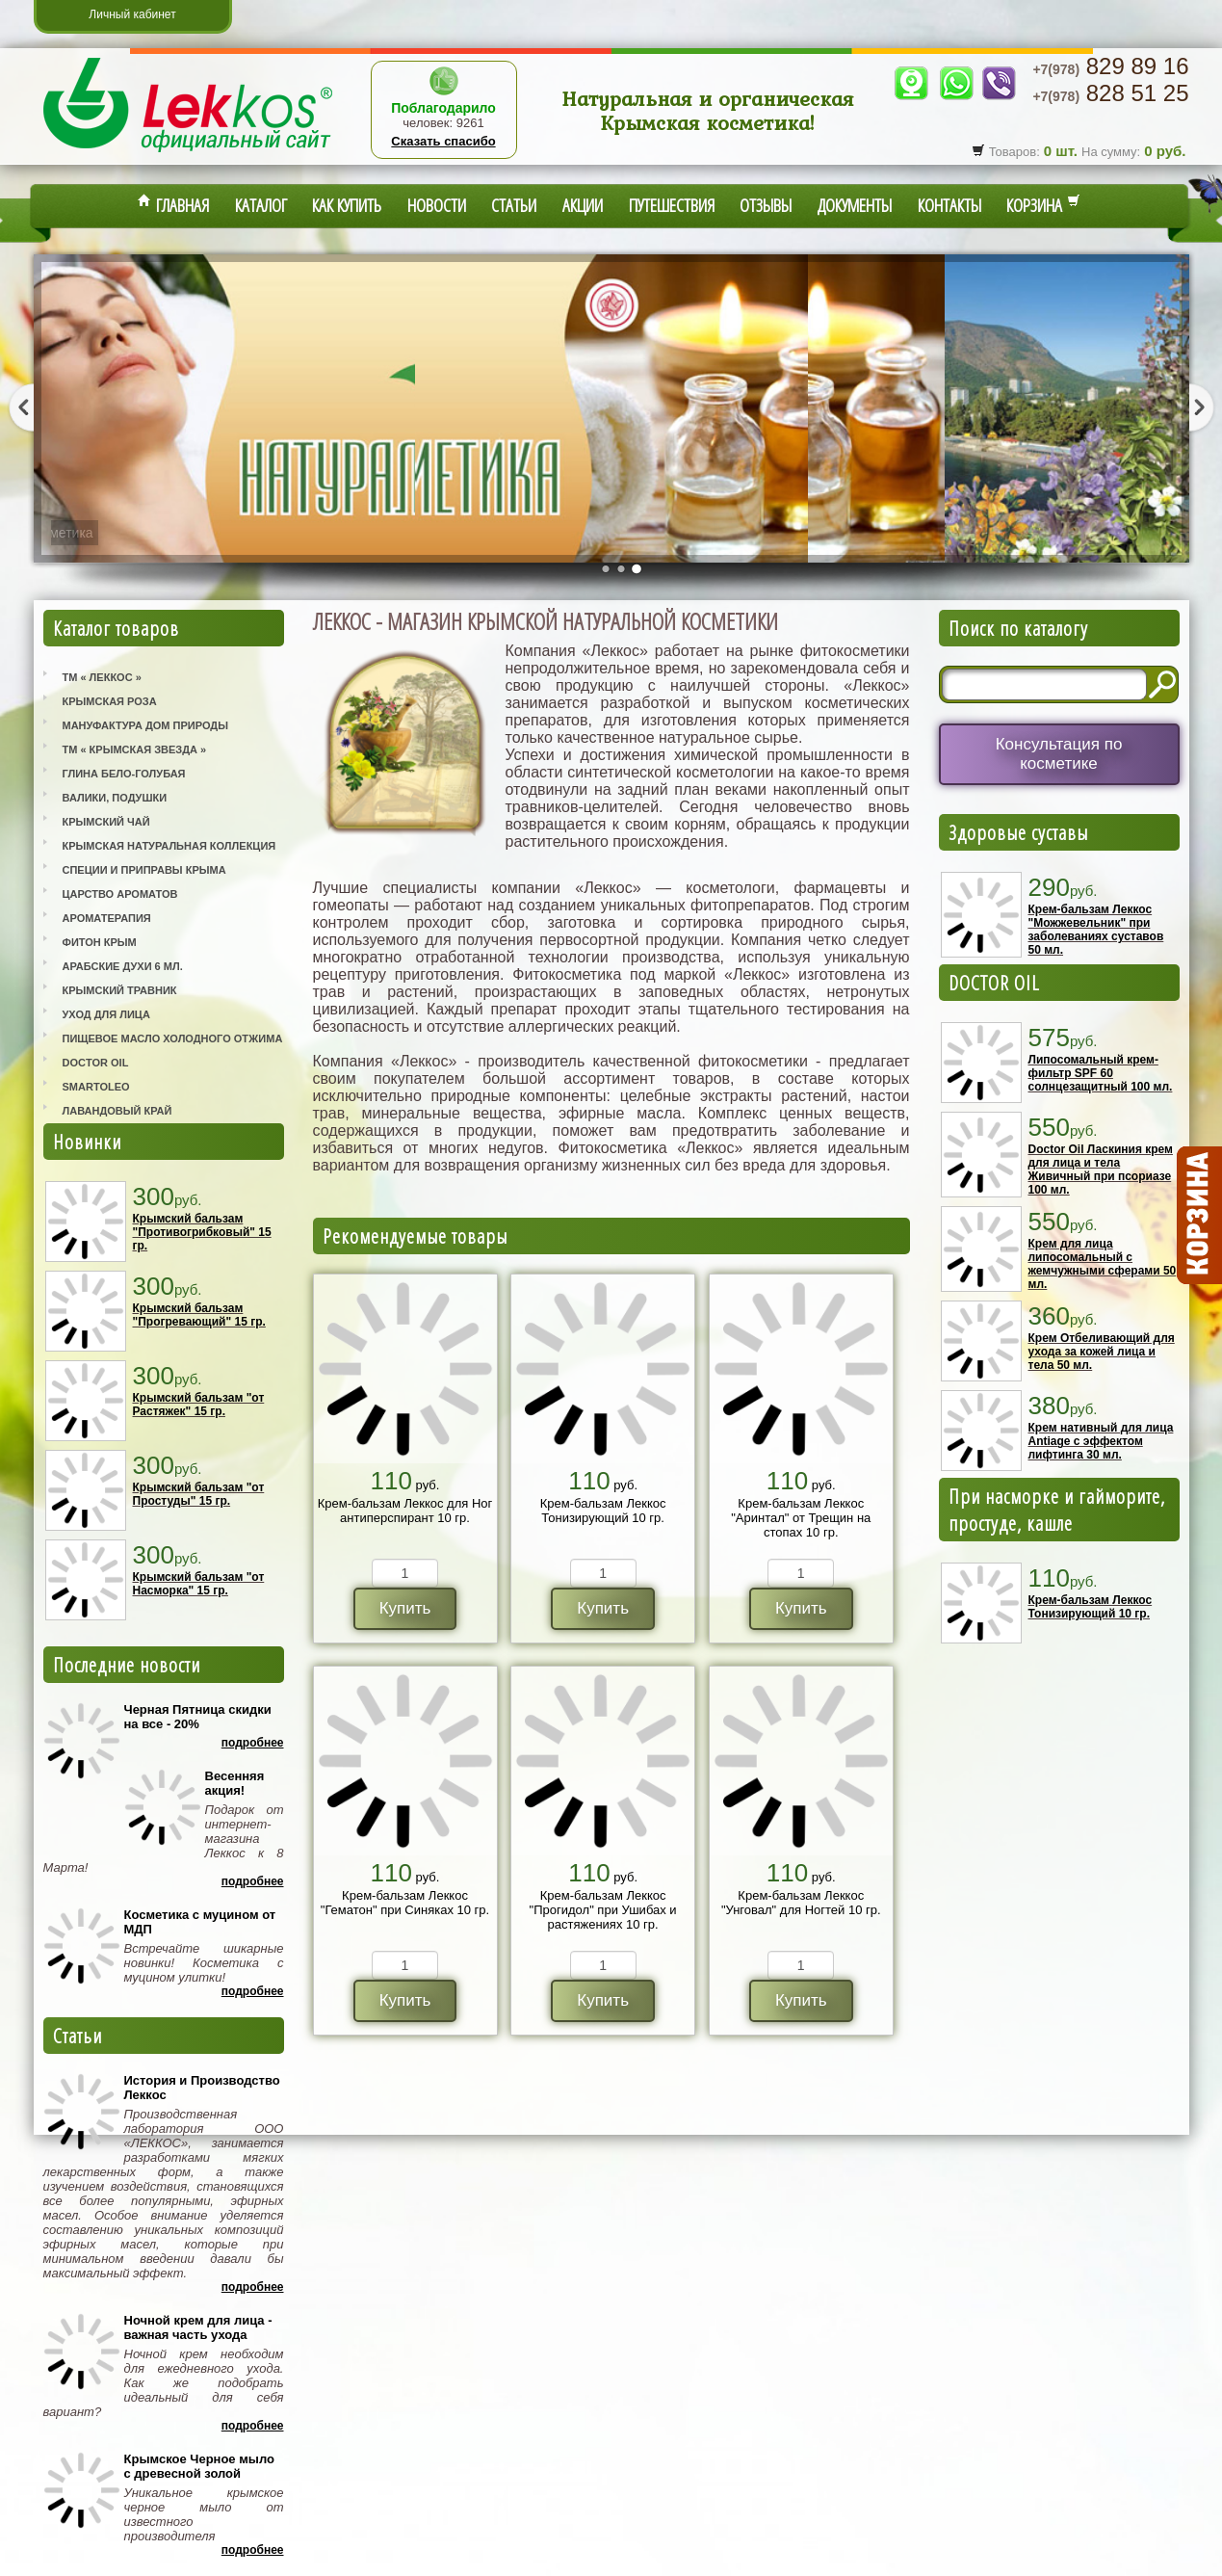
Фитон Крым (100, 942)
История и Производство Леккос (202, 2087)
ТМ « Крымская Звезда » (135, 749)
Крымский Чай (106, 822)
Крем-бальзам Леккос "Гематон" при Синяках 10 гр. (405, 1902)
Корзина (1043, 205)
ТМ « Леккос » (102, 677)
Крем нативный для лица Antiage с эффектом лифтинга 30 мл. (1101, 1441)
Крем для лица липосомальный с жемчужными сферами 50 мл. (1102, 1264)
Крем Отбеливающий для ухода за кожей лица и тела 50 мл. (1101, 1351)
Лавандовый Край (117, 1111)
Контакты (949, 205)
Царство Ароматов (120, 894)
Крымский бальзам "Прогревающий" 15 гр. (199, 1314)
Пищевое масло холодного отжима (173, 1038)
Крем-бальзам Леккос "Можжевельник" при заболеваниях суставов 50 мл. (1096, 930)
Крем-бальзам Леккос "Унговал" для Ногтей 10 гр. (801, 1902)
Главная (173, 205)
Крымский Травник (120, 990)
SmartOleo (96, 1086)
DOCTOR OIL (994, 982)
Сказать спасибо (443, 141)
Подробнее (252, 1742)
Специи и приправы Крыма (144, 870)
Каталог (261, 205)
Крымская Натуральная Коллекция (169, 846)
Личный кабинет (132, 14)
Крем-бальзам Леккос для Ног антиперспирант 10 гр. (405, 1510)
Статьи (513, 205)
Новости (436, 205)
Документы (855, 205)
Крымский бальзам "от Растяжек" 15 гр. (199, 1404)
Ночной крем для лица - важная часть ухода (198, 2327)
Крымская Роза (110, 701)
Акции (582, 205)
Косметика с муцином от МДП (200, 1921)
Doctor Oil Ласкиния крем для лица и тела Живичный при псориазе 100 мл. (1100, 1169)
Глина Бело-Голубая (124, 773)
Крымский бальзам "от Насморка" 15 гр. (199, 1583)
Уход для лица (106, 1014)
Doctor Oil (96, 1062)
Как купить (346, 205)
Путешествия (672, 205)
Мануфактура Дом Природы (145, 725)
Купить (405, 1608)
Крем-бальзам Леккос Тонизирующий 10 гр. (603, 1510)
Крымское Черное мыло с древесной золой (199, 2466)
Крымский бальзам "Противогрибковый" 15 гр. (202, 1232)
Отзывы (766, 205)
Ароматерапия (107, 918)
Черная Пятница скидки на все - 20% (198, 1716)
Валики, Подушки (115, 797)
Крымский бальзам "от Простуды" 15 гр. (199, 1494)
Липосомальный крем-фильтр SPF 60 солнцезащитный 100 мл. (1100, 1073)
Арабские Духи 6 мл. (123, 966)
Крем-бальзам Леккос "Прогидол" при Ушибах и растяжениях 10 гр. (603, 1910)
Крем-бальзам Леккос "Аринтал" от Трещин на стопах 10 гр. (801, 1517)
